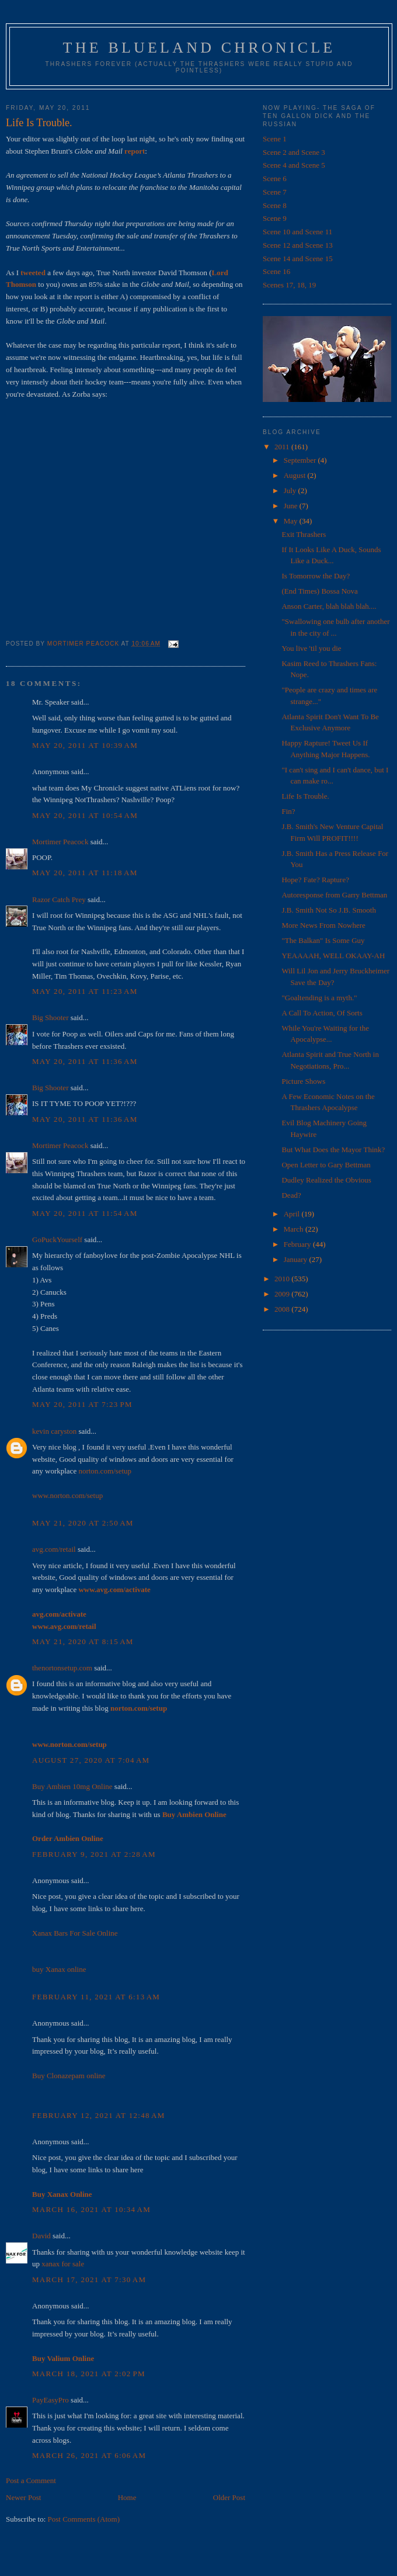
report (134, 151)
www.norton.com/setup (67, 1495)
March (294, 1229)
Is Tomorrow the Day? (315, 575)
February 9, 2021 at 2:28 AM (94, 1854)
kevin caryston (54, 1431)
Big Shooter (50, 1017)
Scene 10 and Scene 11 (297, 231)
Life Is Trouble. (305, 796)
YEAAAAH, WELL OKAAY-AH (333, 955)
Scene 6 (275, 178)
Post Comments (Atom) (84, 2519)
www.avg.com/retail (64, 1626)
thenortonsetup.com (62, 1667)
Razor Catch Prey (59, 899)
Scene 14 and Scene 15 (298, 258)
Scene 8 (275, 205)
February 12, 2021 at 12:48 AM (98, 2115)
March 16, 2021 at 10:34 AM (91, 2209)
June (292, 505)
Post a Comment (31, 2480)
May (292, 520)
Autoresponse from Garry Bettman (334, 894)
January (296, 1259)
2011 (282, 446)
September (301, 460)
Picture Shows (303, 1081)
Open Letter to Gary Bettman (325, 1164)
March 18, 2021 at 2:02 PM (88, 2373)
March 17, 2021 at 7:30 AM (89, 2279)
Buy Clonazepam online (69, 2075)
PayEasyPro (50, 2399)
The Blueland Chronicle (199, 47)
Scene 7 (275, 192)
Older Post (229, 2497)
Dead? (291, 1195)
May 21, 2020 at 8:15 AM (83, 1641)
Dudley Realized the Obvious (326, 1180)
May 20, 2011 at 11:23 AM (85, 991)
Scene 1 (275, 138)
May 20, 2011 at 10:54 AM (85, 815)
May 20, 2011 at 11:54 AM (85, 1213)
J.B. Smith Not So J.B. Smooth (328, 910)
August (296, 475)
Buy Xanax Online (62, 2194)
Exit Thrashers (303, 534)
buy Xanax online (59, 1969)
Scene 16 (276, 271)
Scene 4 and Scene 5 (294, 165)
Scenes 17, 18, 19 (289, 284)
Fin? (288, 811)
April (293, 1213)
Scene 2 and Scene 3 (294, 152)
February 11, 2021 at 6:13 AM (96, 1996)
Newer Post (23, 2497)
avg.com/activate (59, 1614)
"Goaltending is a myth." (319, 997)
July (291, 490)
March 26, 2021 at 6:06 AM (89, 2455)
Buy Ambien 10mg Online (72, 1786)
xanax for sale (62, 2263)
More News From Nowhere (323, 925)
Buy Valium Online (63, 2358)
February (298, 1244)
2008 (282, 1309)
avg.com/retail (54, 1549)
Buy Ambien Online (194, 1814)
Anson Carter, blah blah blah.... (328, 606)
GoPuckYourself (57, 1239)
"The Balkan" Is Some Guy (322, 940)
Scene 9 (275, 218)
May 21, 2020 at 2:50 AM (83, 1522)
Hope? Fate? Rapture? (315, 879)
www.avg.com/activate (114, 1589)
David (41, 2235)
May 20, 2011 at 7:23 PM (82, 1404)
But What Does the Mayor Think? (333, 1149)
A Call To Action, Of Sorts (321, 1012)
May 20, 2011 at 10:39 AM (85, 745)
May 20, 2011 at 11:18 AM (85, 872)
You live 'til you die (311, 648)
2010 (282, 1278)
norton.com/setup (104, 1470)
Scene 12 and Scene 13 (298, 245)
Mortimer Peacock (60, 841)
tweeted (33, 272)
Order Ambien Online (67, 1838)
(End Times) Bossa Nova (319, 591)
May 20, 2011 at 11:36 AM (85, 1061)
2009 (282, 1293)
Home (127, 2497)
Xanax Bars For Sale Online (75, 1933)
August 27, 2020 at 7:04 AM (90, 1760)
